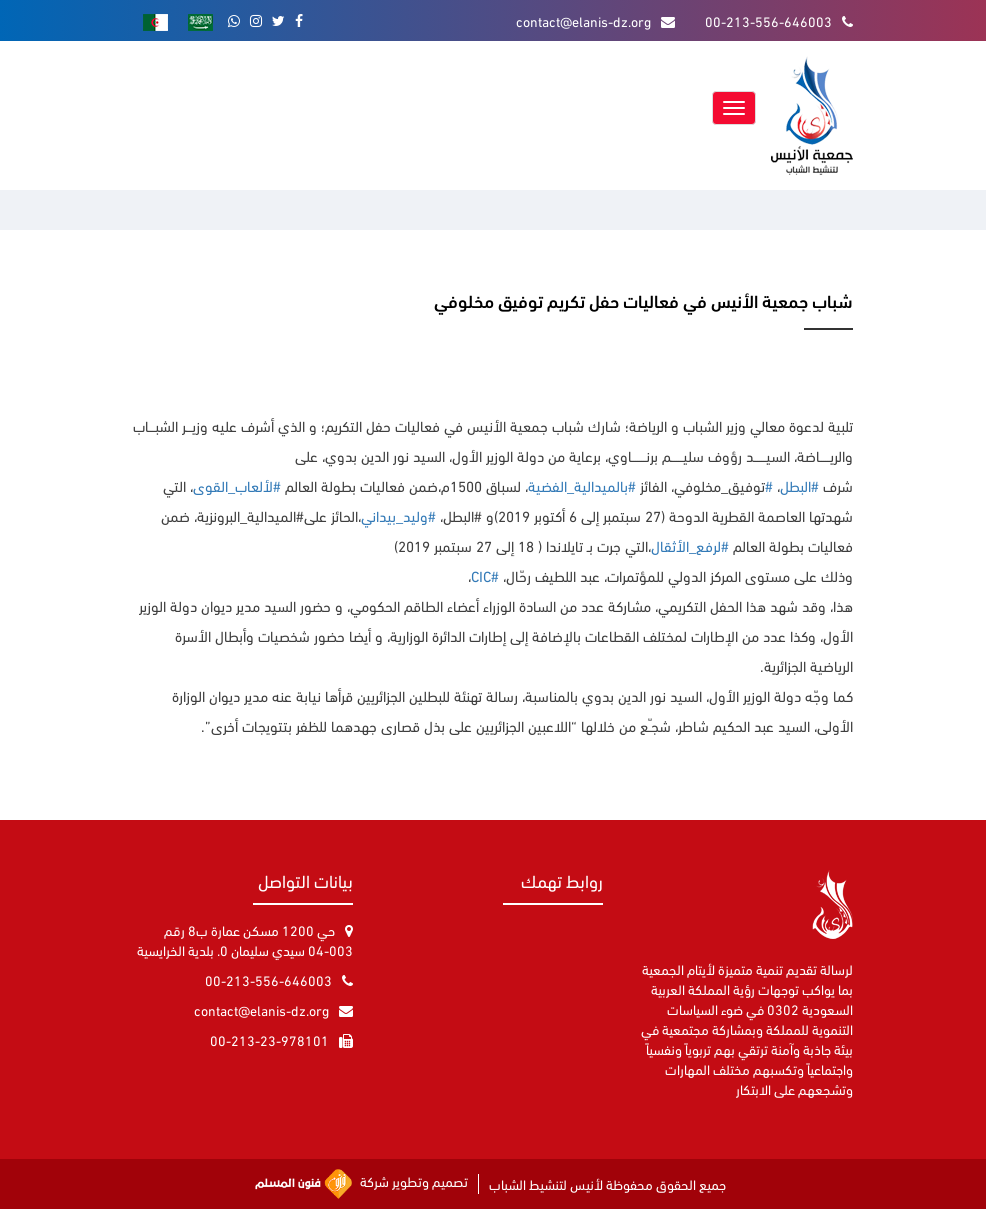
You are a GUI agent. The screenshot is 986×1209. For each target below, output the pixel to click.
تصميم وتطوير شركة (362, 1184)
